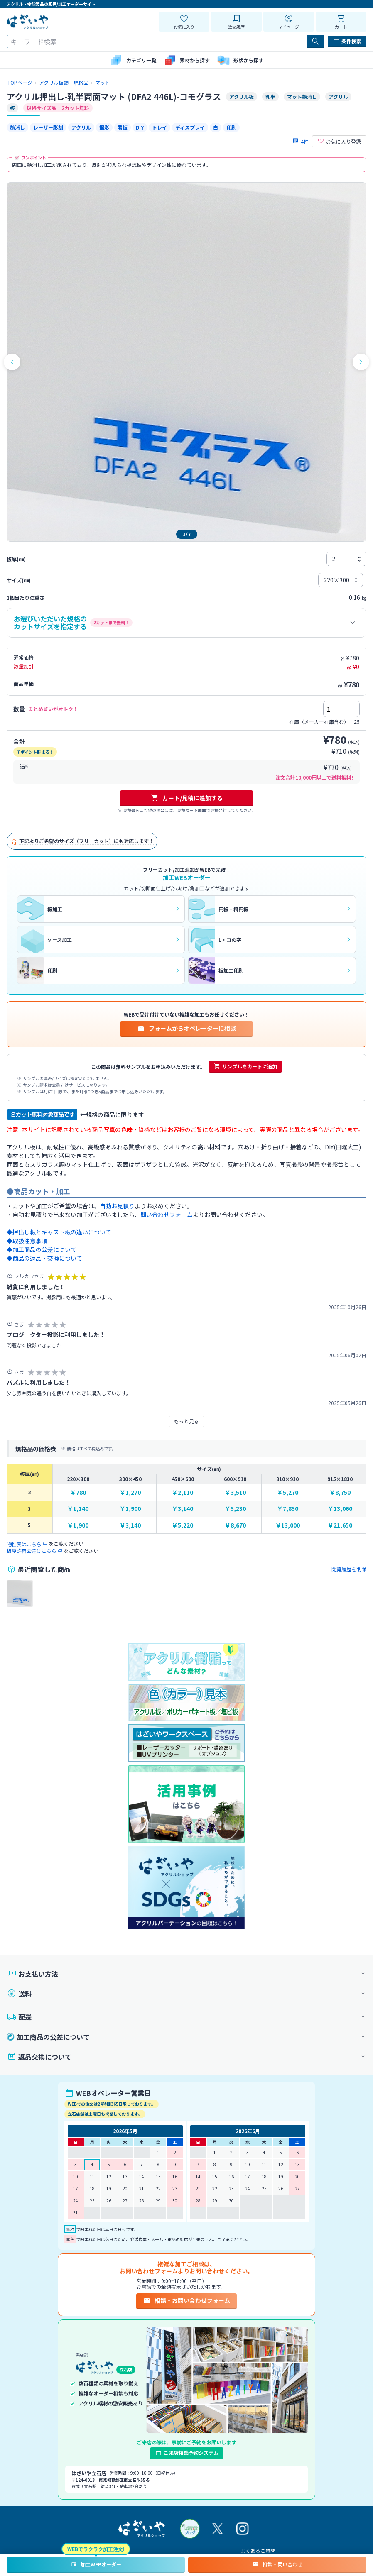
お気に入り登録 (339, 141)
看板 (123, 127)
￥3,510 (235, 1492)
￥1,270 (130, 1492)
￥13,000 (287, 1525)
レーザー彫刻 (48, 127)
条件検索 (347, 41)
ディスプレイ (190, 127)
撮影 (104, 127)
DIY (140, 127)
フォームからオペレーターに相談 (186, 1028)
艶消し (17, 127)
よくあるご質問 (257, 2550)
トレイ (159, 127)
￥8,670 (235, 1525)
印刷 (231, 127)
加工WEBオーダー (95, 2564)
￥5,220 (182, 1525)
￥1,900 (130, 1508)
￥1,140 (77, 1508)
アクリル (81, 127)
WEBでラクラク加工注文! (96, 2548)
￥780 (78, 1492)
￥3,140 (182, 1508)
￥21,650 (340, 1525)
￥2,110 (182, 1492)
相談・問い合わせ (277, 2564)
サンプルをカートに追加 (245, 1066)
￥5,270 (287, 1492)
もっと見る (186, 1421)
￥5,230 (235, 1508)
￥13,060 (340, 1508)
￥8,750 (340, 1492)
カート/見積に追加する (187, 798)
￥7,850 (287, 1508)
